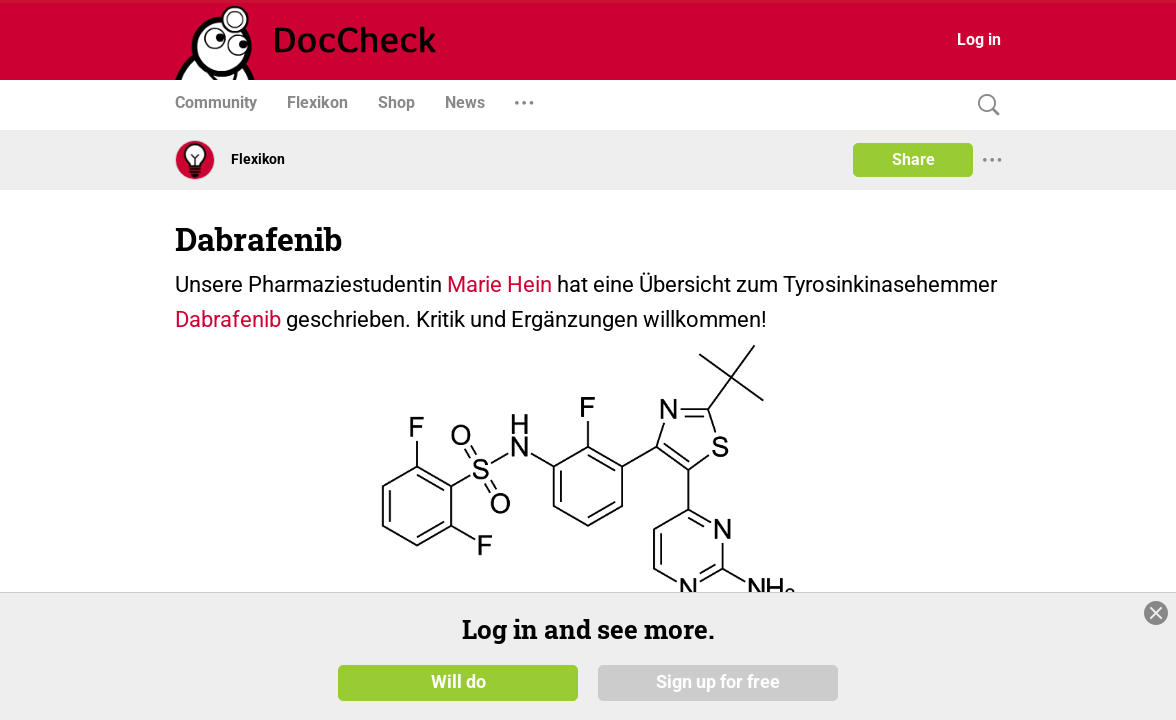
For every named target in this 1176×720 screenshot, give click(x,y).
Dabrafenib (228, 319)
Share (913, 159)
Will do (458, 682)
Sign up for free (718, 682)
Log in (979, 39)
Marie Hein (499, 284)
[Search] (984, 105)
